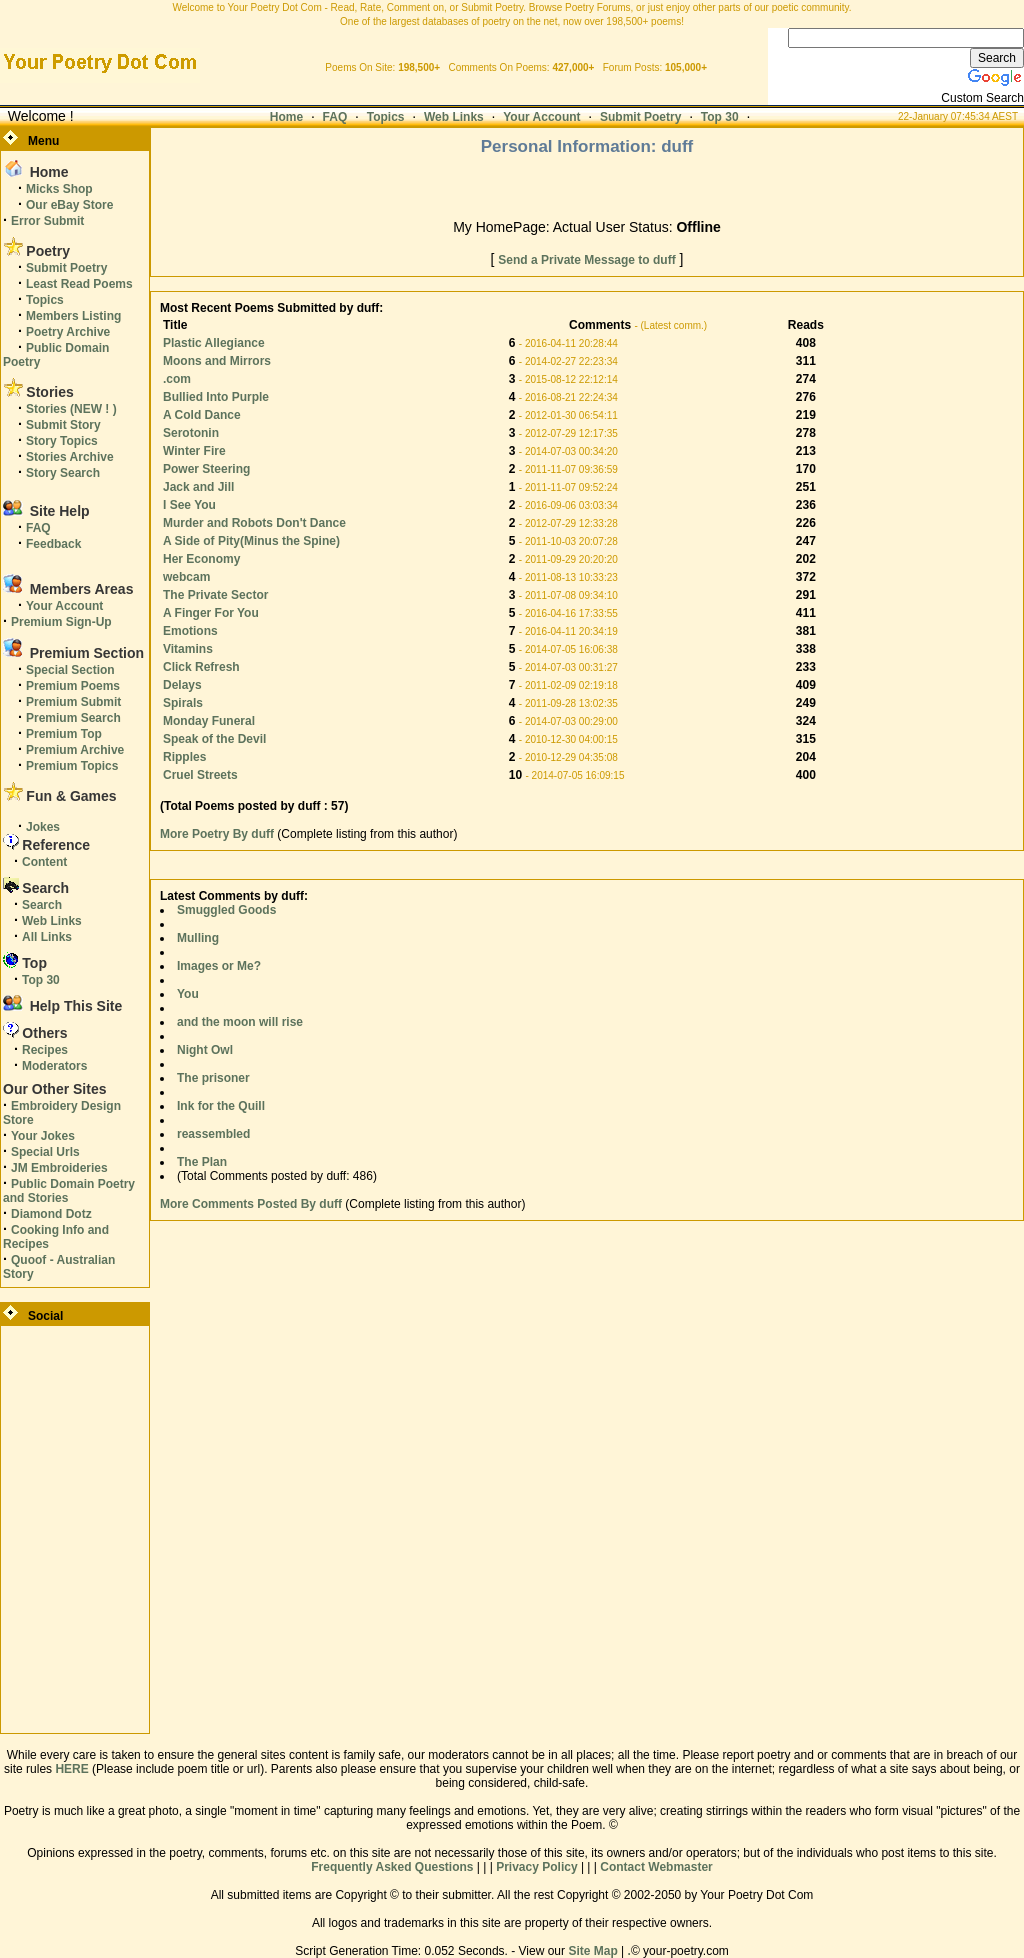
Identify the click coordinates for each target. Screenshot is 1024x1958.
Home (286, 117)
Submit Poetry (640, 117)
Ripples (184, 757)
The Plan (202, 1162)
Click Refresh (201, 667)
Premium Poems (73, 686)
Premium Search (73, 718)
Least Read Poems (79, 284)
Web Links (454, 117)
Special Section (70, 670)
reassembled (213, 1134)
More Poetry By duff (218, 834)
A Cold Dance (202, 415)
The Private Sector (215, 595)
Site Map (592, 1951)
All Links (47, 937)
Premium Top (64, 734)
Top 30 (720, 117)
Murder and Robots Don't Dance (254, 523)
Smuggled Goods (226, 910)
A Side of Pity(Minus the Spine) (251, 541)
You (188, 994)
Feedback (53, 544)
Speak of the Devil (214, 739)
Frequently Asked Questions (392, 1867)
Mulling (198, 938)
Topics (386, 117)
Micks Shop (59, 189)
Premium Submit (73, 702)
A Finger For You (211, 613)
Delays (182, 685)
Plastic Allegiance (214, 343)
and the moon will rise (240, 1022)
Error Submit (47, 221)
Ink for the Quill (221, 1106)
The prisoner (213, 1078)
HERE (71, 1769)
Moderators (54, 1066)
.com (177, 379)
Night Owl (205, 1050)
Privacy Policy (536, 1867)
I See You (189, 505)
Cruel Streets (200, 775)
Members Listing (73, 316)
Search (42, 905)
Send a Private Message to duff (586, 260)
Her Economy (201, 559)
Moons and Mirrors (217, 361)
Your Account (541, 117)
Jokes (43, 827)
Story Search (63, 473)
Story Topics (62, 441)
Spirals (183, 703)
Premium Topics (72, 766)
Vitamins (188, 649)
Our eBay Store (69, 205)
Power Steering (206, 469)
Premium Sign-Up (61, 622)
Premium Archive (75, 750)
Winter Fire (194, 451)
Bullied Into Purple (216, 397)
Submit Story (63, 425)
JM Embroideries (59, 1168)
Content (44, 862)
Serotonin (191, 433)
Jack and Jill (198, 487)
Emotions (190, 631)
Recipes (45, 1050)
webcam (186, 577)
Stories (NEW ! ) (71, 409)
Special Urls (45, 1152)
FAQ (335, 117)
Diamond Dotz (51, 1214)
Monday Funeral (209, 721)
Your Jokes (43, 1136)
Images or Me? (219, 966)
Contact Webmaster (656, 1867)
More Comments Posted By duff (251, 1204)
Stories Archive (70, 457)
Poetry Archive (68, 332)
